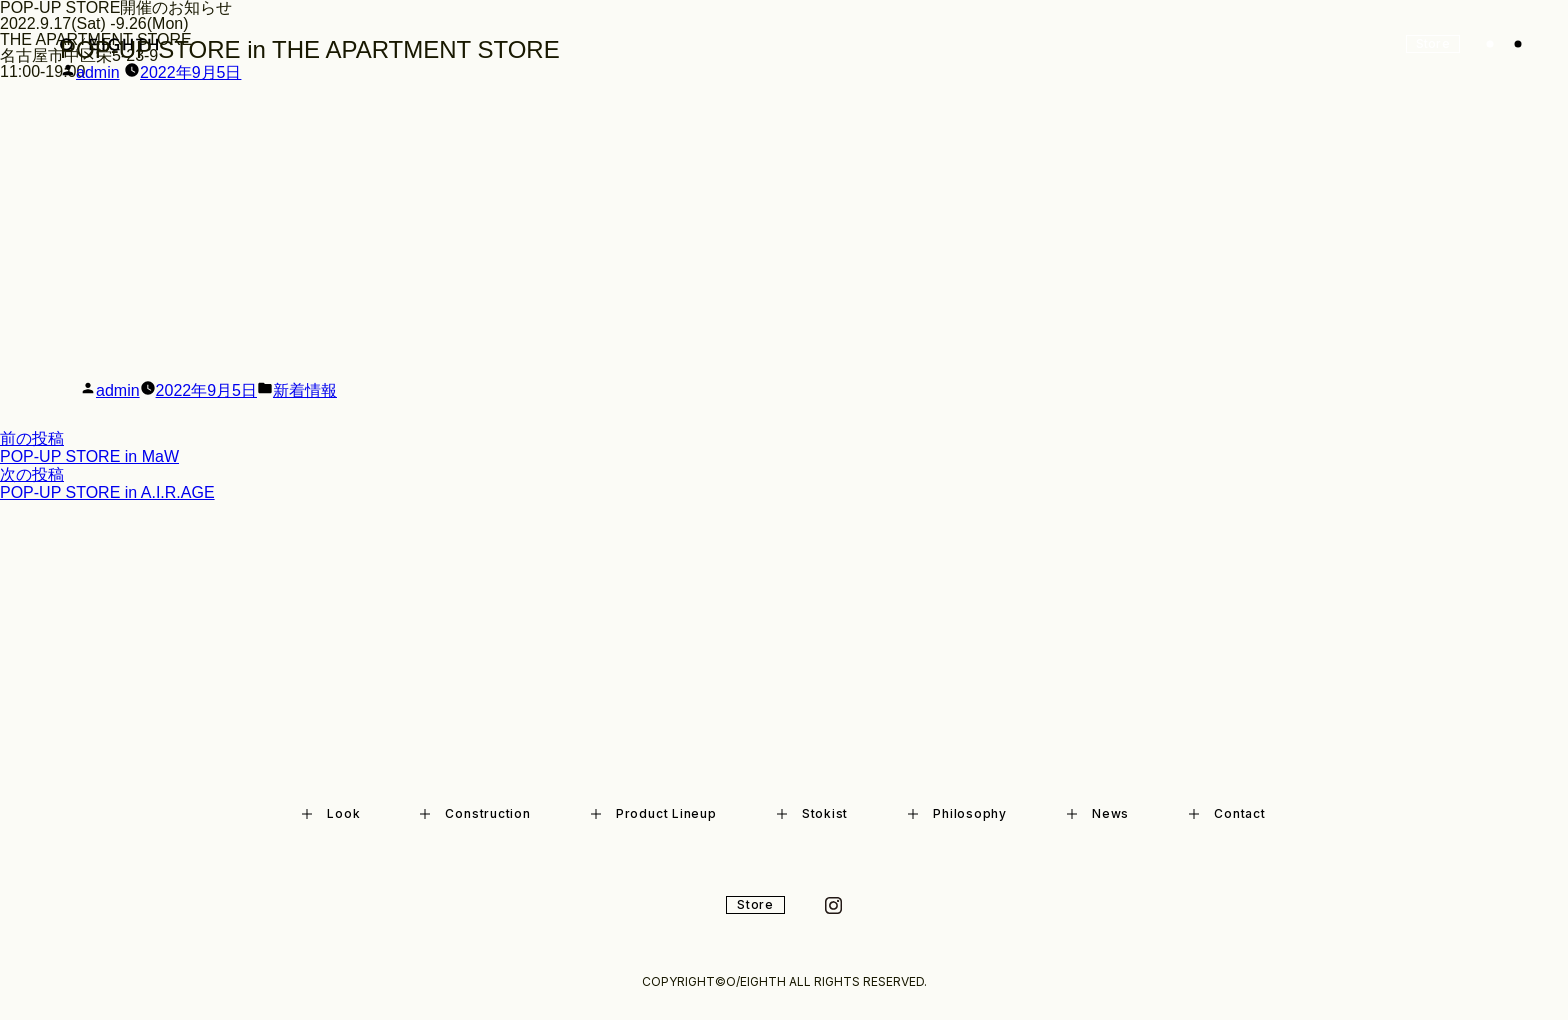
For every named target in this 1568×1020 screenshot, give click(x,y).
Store (755, 904)
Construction (475, 813)
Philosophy (957, 813)
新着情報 (305, 390)
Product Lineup (654, 813)
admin (98, 72)
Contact (1227, 813)
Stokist (812, 813)
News (1098, 813)
